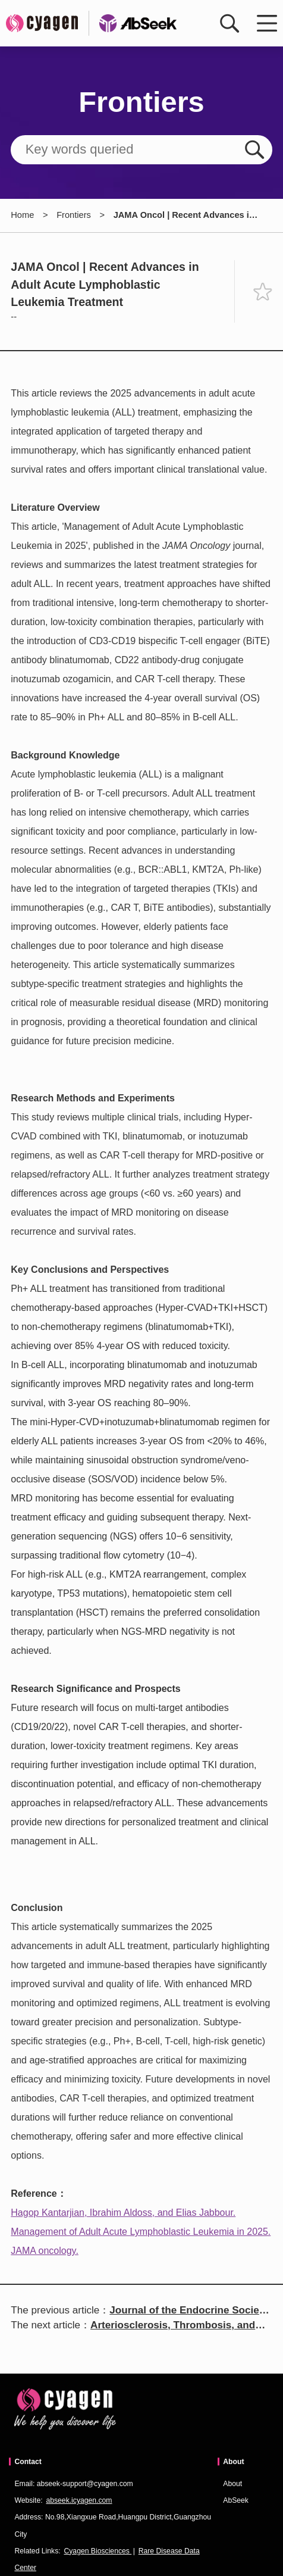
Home (22, 215)
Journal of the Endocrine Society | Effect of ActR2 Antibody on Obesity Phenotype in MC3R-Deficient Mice (188, 2311)
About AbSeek (236, 2492)
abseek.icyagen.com (79, 2500)
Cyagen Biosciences (97, 2551)
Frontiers (73, 215)
